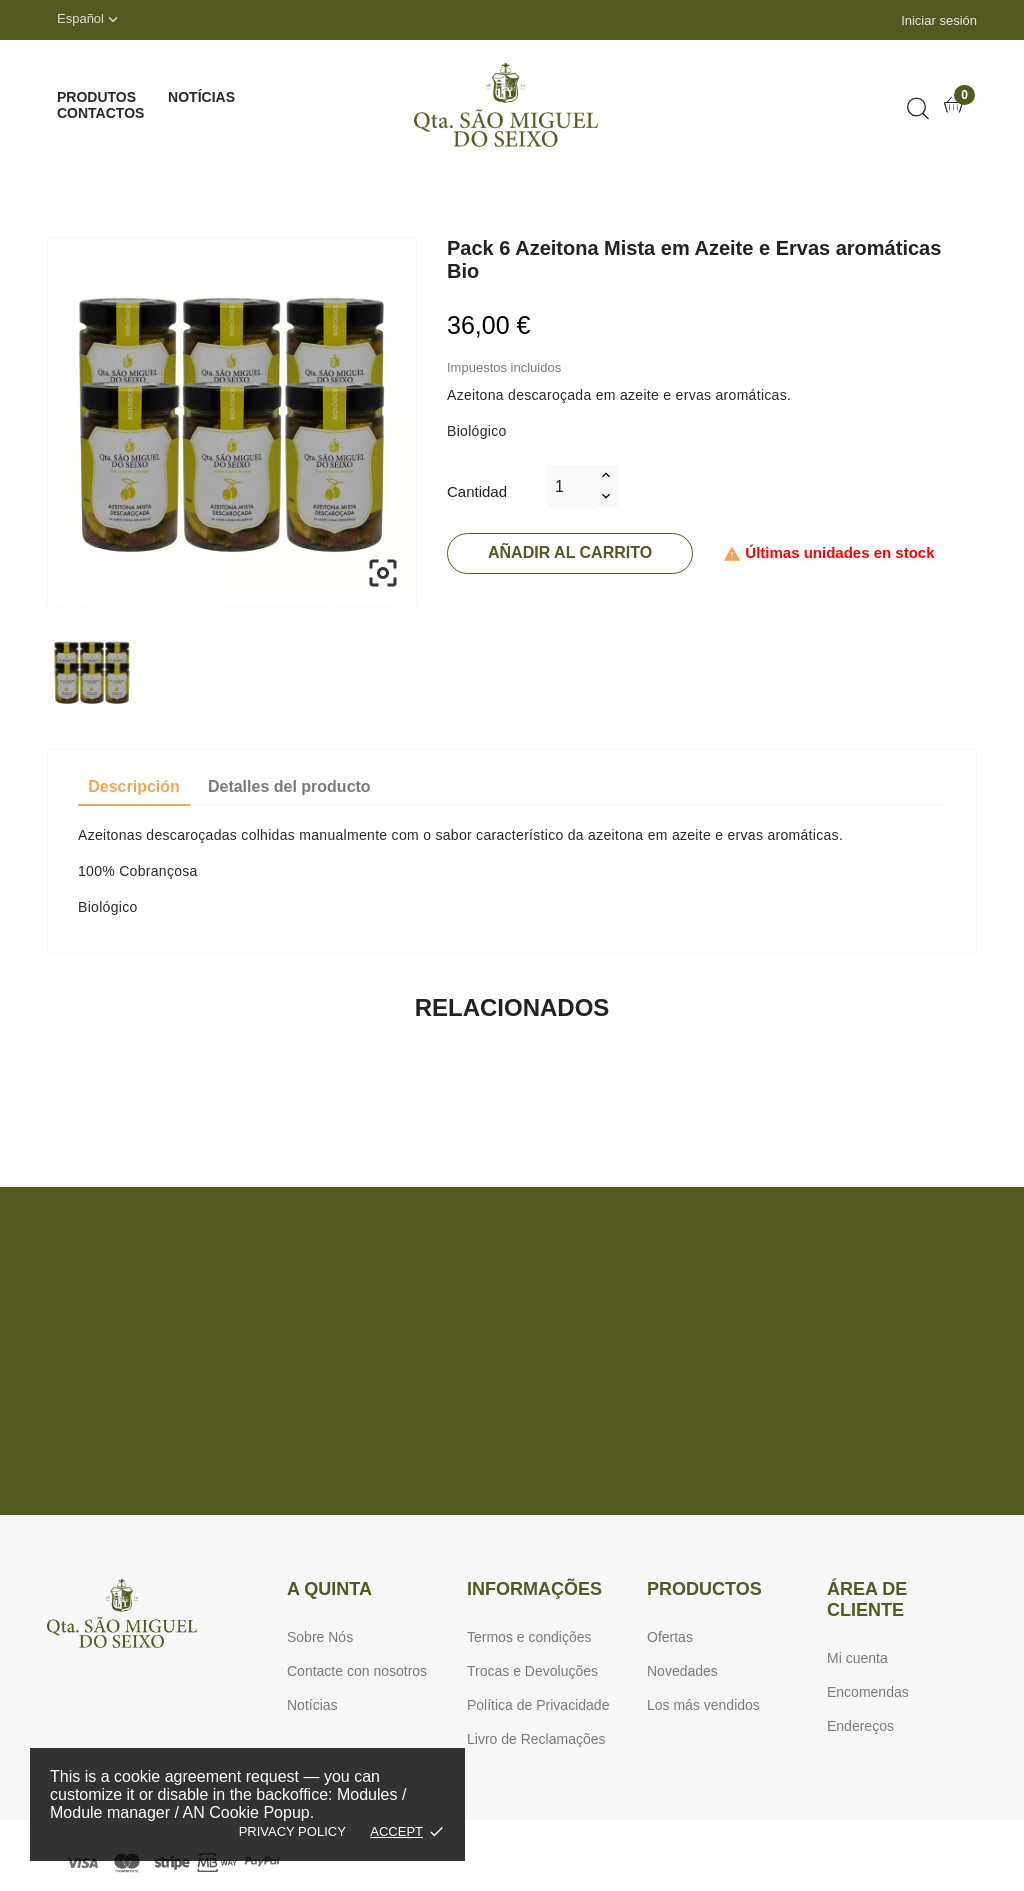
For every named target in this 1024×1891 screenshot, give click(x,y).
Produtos (96, 97)
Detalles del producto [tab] (289, 786)
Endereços (860, 1726)
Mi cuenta (857, 1658)
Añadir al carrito (570, 552)
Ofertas (670, 1637)
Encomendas (868, 1692)
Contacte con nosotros (357, 1671)
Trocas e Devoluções (532, 1671)
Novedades (682, 1671)
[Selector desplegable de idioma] (89, 20)
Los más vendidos (703, 1705)
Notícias (201, 97)
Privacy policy (292, 1831)
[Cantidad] (571, 487)
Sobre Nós (320, 1637)
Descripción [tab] (134, 786)
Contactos (100, 113)
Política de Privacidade (538, 1705)
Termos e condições (529, 1637)
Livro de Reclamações (536, 1739)
